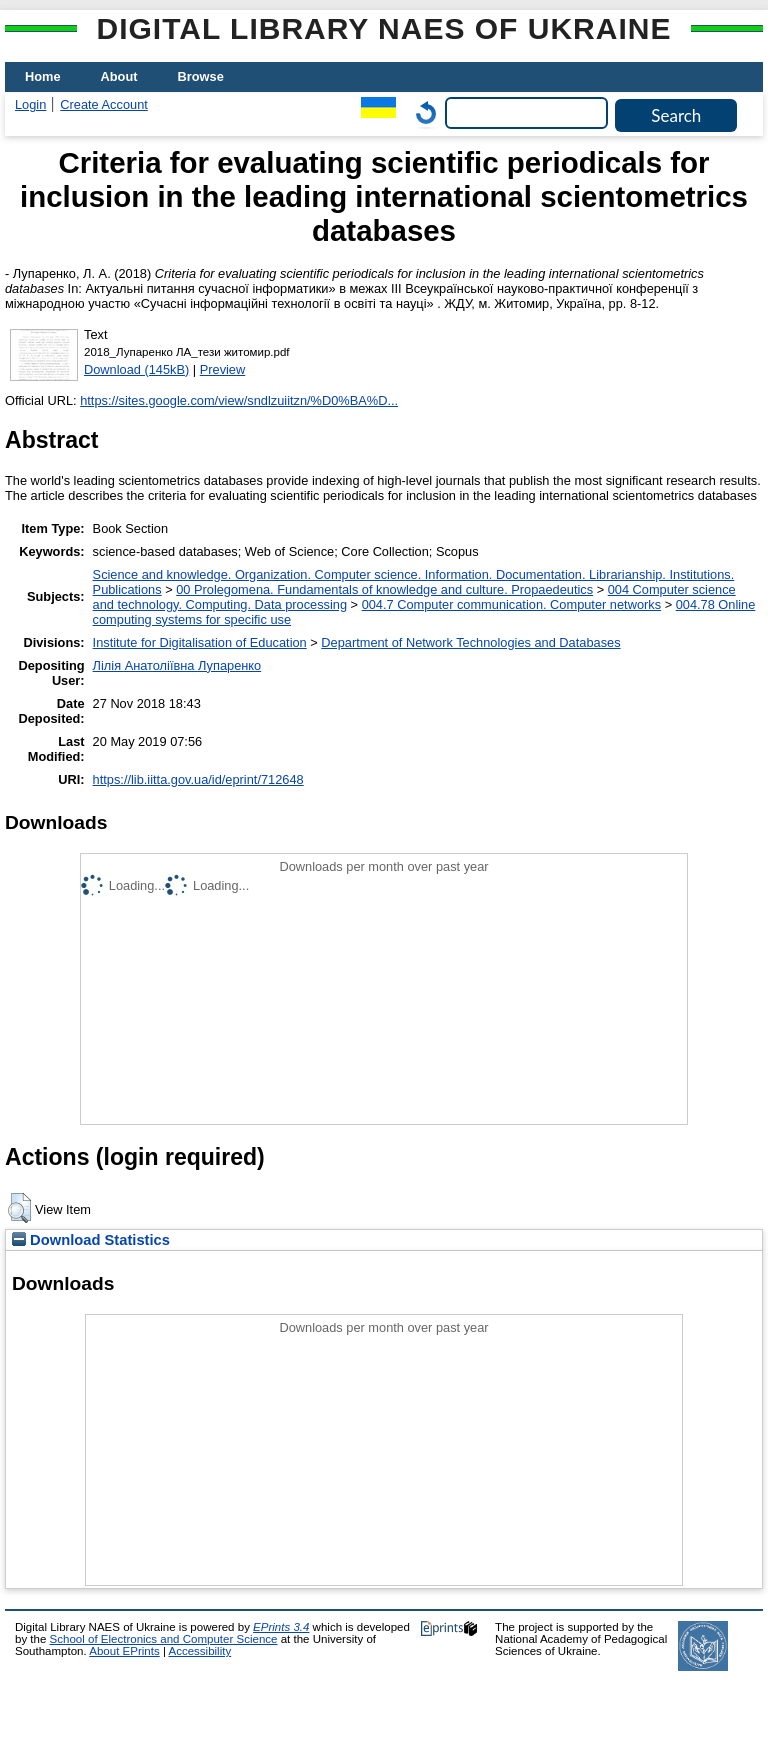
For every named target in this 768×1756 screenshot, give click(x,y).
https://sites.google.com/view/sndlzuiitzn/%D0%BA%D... (239, 400)
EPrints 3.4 (281, 1627)
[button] (19, 1208)
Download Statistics (91, 1240)
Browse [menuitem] (201, 76)
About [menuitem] (119, 76)
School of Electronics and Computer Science (164, 1639)
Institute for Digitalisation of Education (200, 642)
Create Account (104, 104)
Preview (223, 369)
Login (30, 104)
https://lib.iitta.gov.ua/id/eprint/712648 (198, 779)
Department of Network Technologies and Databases (470, 642)
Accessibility (199, 1651)
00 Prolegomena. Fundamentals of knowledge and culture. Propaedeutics (384, 589)
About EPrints (124, 1651)
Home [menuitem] (43, 76)
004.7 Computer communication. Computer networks (511, 604)
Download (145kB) (136, 369)
